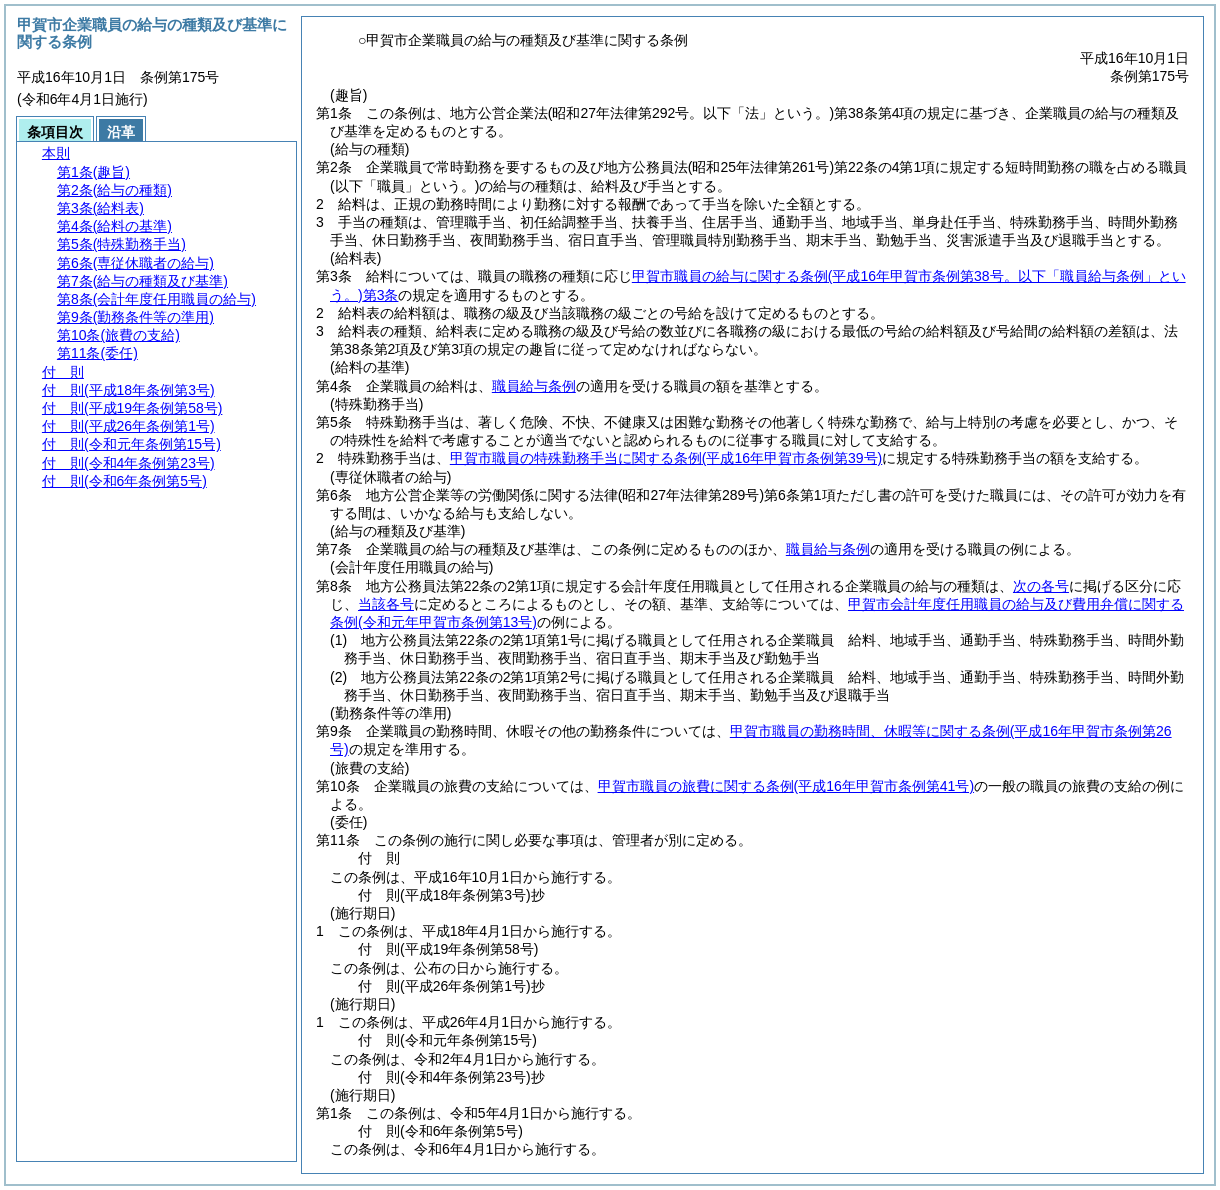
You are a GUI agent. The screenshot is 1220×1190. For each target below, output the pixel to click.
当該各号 (386, 604)
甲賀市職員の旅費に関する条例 (786, 786)
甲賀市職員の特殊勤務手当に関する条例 (666, 458)
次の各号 (1041, 586)
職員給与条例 (534, 386)
